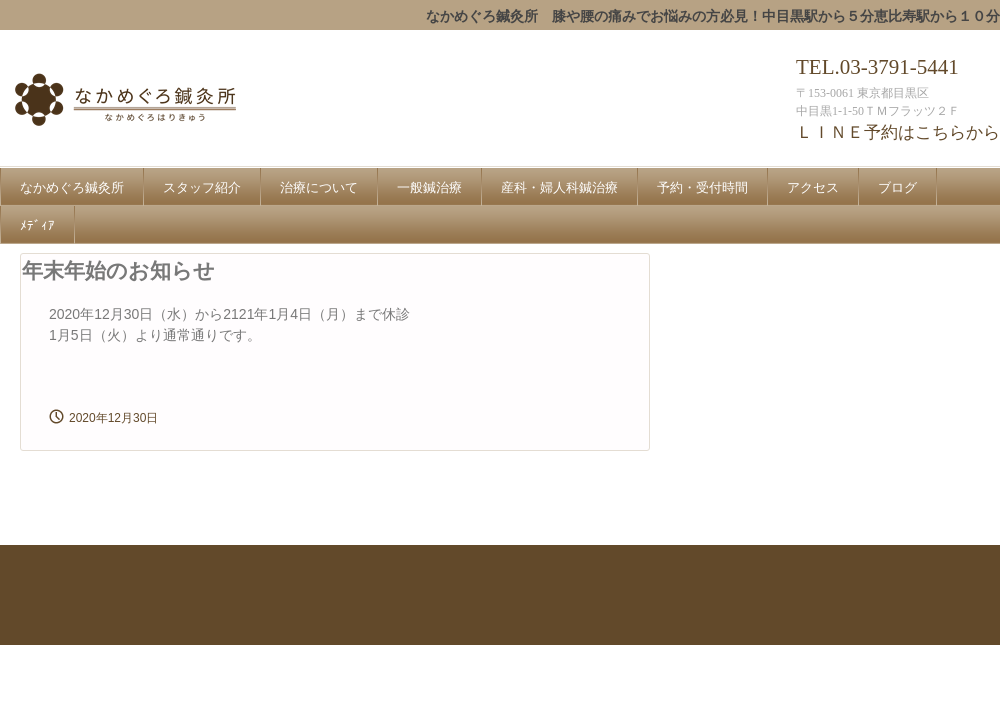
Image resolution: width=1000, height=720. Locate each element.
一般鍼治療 (429, 187)
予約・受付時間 (702, 187)
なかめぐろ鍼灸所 (169, 102)
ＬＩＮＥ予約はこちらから (898, 132)
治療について (319, 187)
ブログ (897, 187)
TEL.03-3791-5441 (877, 67)
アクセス (813, 187)
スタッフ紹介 (202, 187)
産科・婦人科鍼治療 (559, 187)
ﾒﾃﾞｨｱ (37, 225)
